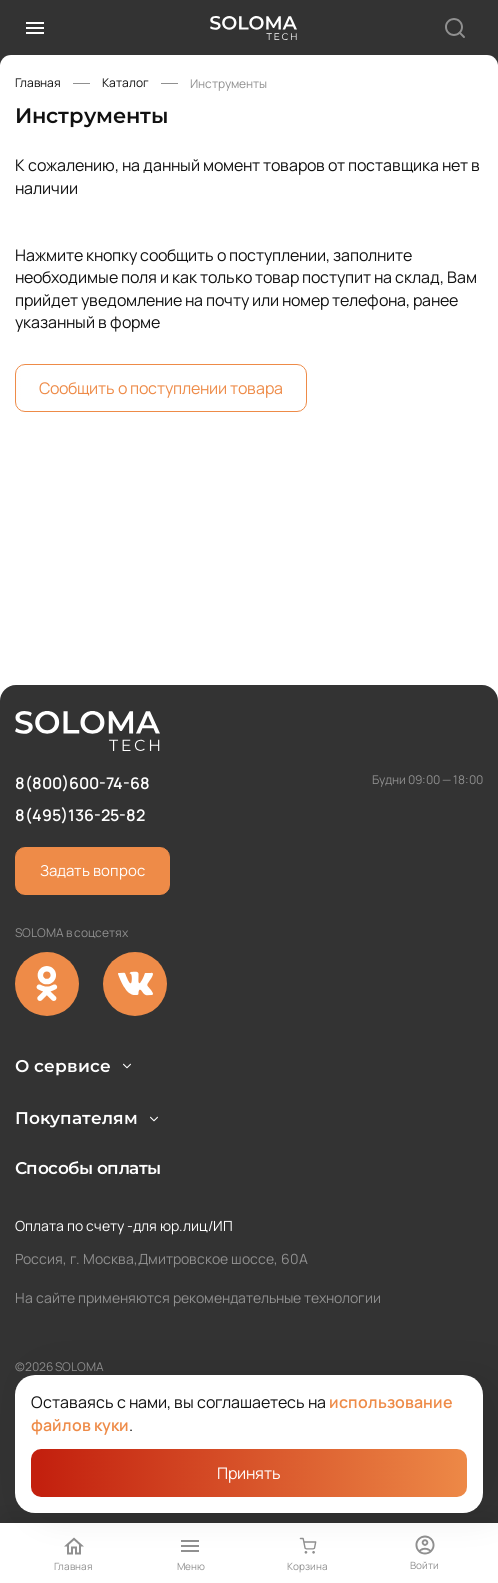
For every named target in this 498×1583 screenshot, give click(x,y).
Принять (249, 1473)
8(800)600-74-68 (82, 731)
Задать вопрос (92, 819)
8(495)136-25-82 (80, 764)
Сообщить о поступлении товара (161, 388)
